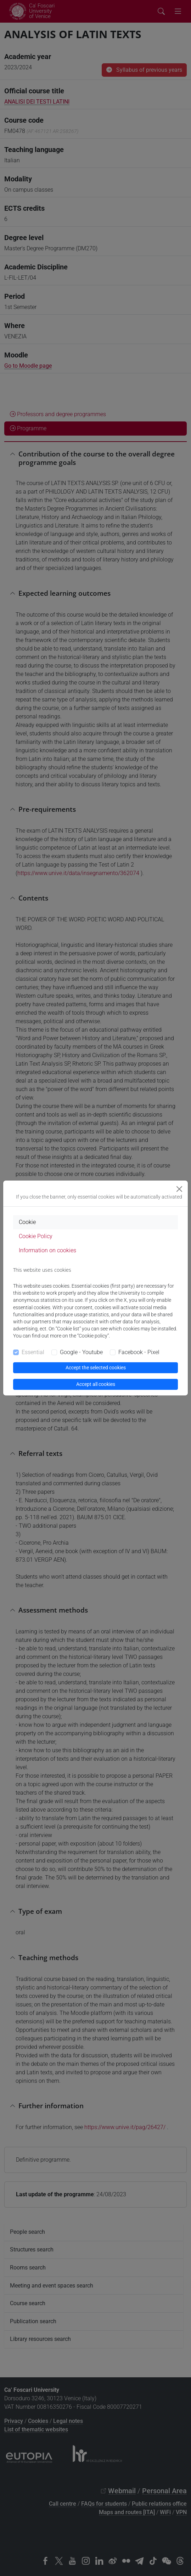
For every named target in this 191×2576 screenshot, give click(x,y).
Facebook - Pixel (138, 1352)
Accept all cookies (95, 1384)
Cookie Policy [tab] (35, 1236)
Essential (33, 1352)
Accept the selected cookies (96, 1367)
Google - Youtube (81, 1352)
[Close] (179, 1189)
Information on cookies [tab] (47, 1250)
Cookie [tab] (27, 1222)
